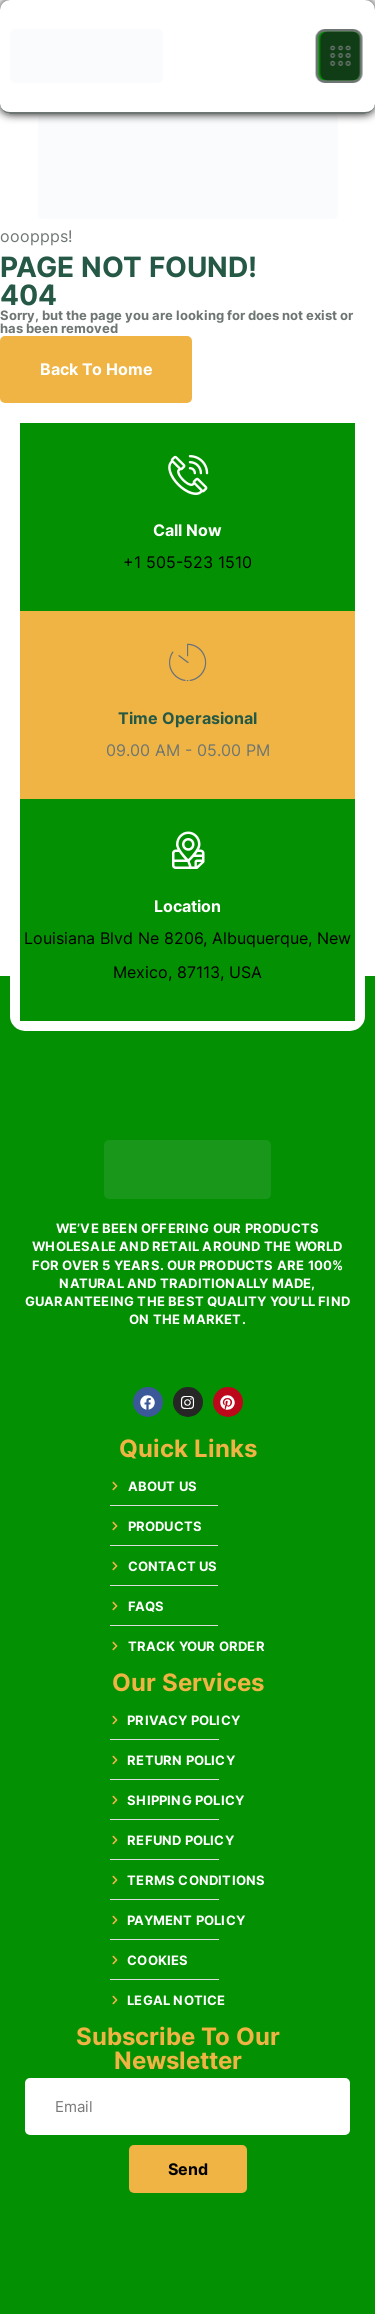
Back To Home (96, 369)
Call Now (187, 530)
